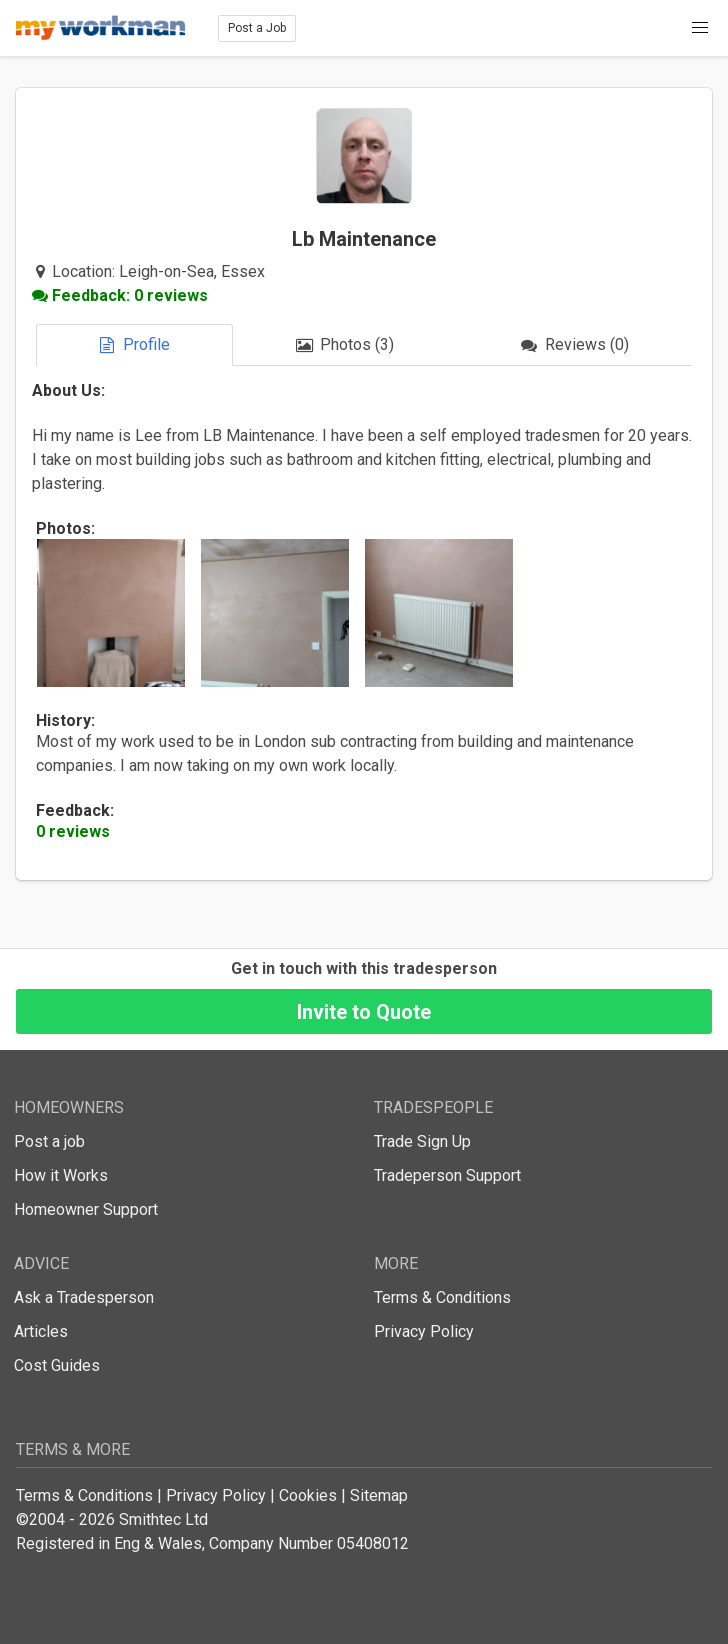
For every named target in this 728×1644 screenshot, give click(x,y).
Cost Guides (57, 1365)
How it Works (61, 1175)
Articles (41, 1331)
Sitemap (379, 1495)
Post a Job (257, 28)
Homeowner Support (86, 1209)
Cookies (308, 1495)
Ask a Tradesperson (84, 1297)
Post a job (49, 1141)
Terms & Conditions (442, 1297)
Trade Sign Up (422, 1141)
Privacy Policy (424, 1331)
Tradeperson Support (447, 1175)
